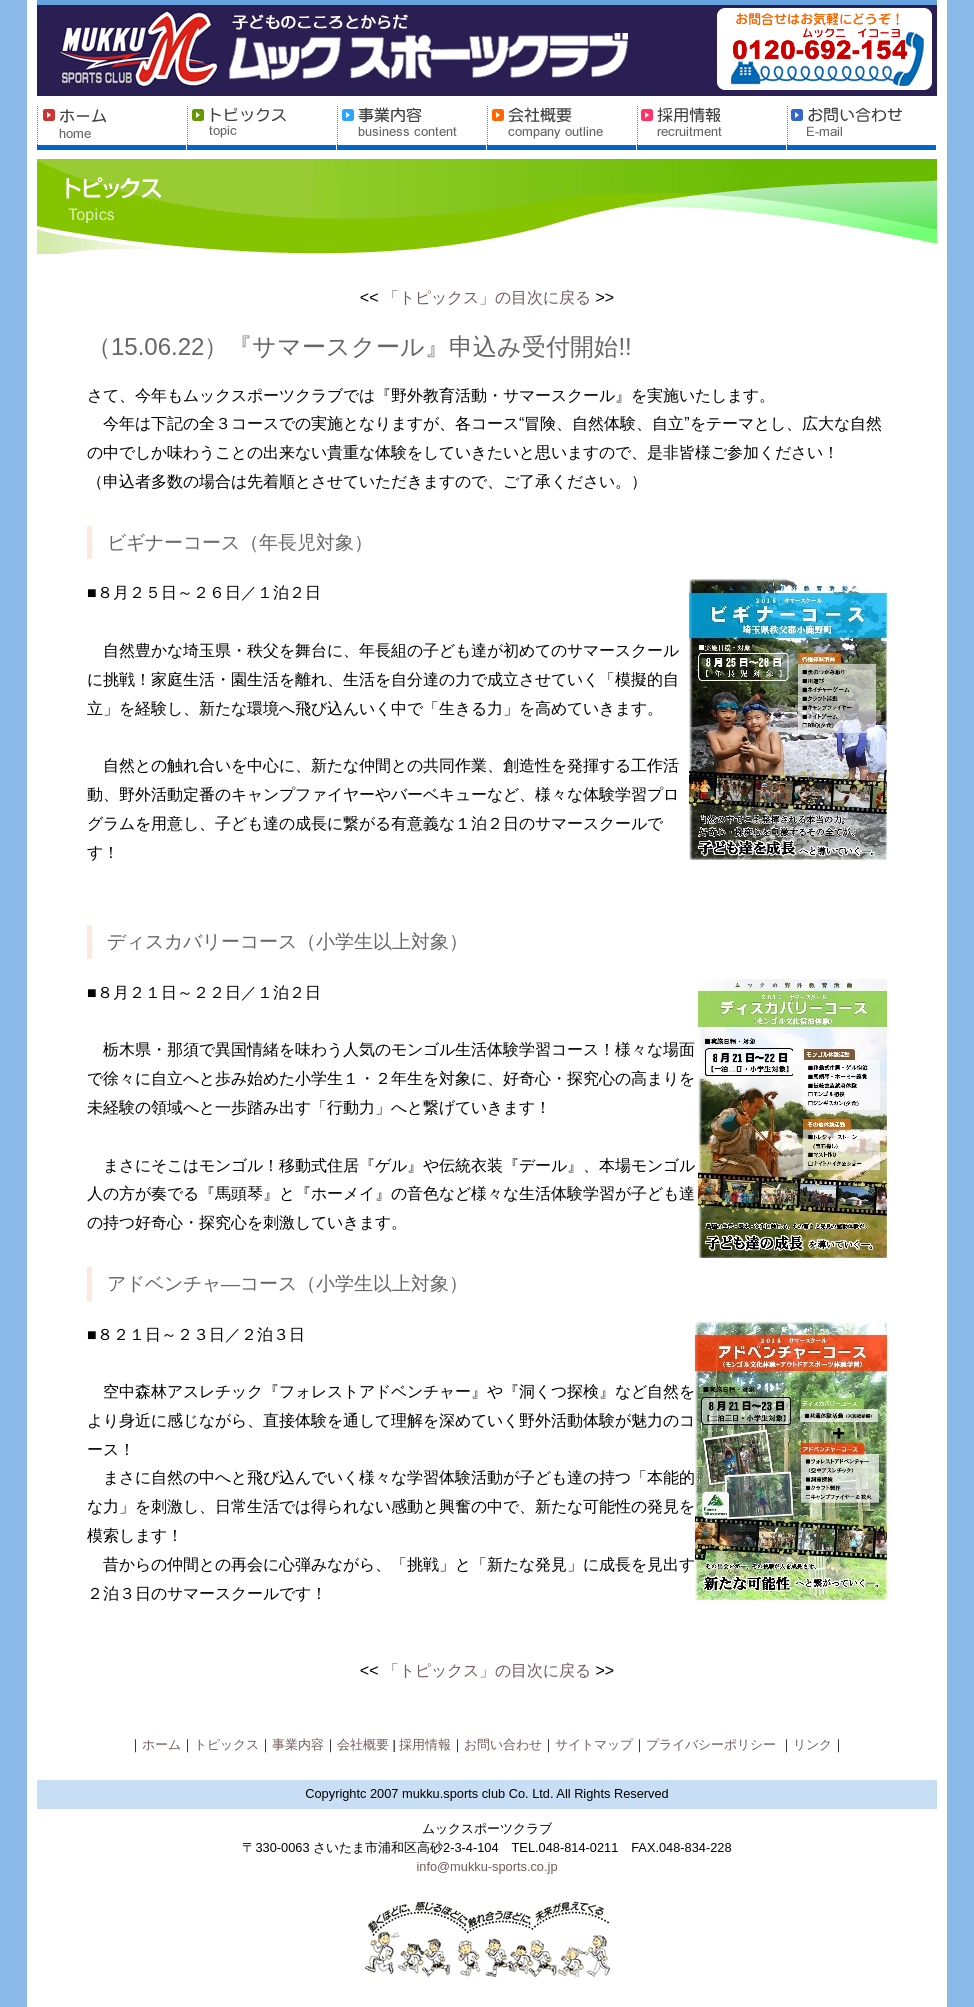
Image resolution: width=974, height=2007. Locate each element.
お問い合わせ (503, 1744)
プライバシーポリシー (713, 1744)
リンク (812, 1744)
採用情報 (425, 1744)
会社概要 (365, 1744)
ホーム (161, 1744)
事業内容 (298, 1744)
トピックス (226, 1744)
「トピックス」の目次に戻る (487, 297)
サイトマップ (594, 1744)
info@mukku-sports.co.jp (486, 1866)
